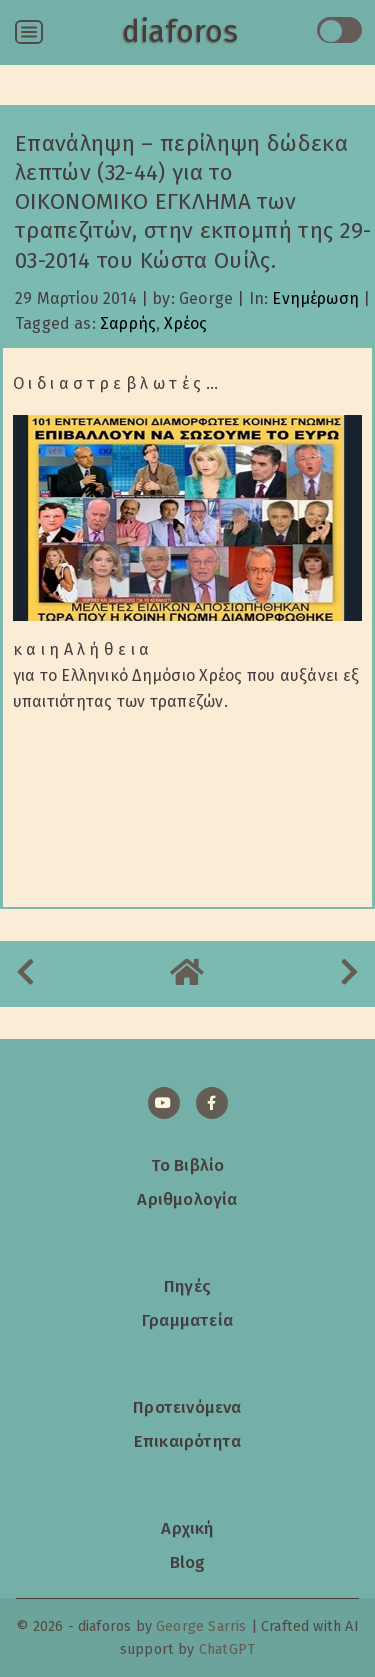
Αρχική (187, 1528)
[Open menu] (29, 32)
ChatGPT (227, 1649)
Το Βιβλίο (188, 1165)
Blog (188, 1562)
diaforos (179, 32)
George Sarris (201, 1626)
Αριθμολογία (187, 1199)
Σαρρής (128, 323)
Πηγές (187, 1286)
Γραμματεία (187, 1320)
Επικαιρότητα (187, 1441)
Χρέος (185, 323)
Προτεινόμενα (187, 1407)
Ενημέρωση (315, 298)
